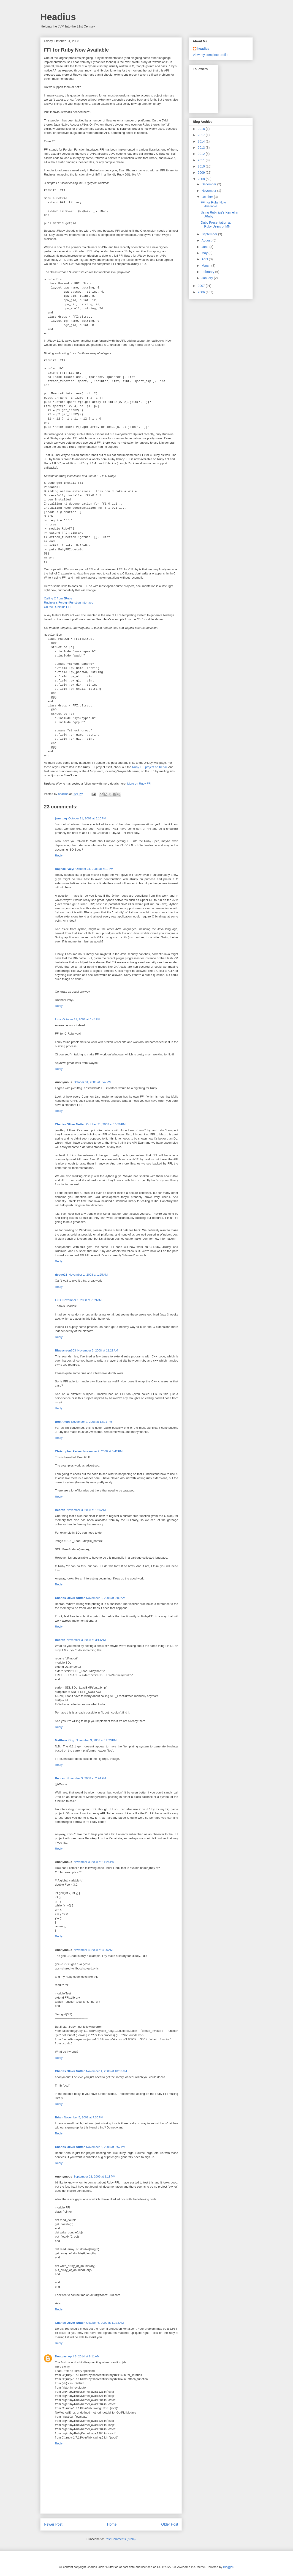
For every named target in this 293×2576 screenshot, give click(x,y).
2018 (202, 129)
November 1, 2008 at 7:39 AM (82, 1300)
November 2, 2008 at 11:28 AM (97, 1350)
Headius (58, 17)
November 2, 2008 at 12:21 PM (91, 1421)
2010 (202, 166)
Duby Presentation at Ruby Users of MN (216, 224)
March (206, 265)
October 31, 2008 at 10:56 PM (105, 1124)
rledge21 (61, 1274)
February (208, 272)
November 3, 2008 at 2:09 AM (105, 1598)
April (205, 259)
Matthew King (64, 1740)
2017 (202, 135)
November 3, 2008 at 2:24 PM (86, 1778)
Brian (58, 2117)
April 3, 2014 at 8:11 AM (83, 2356)
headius (203, 48)
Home (112, 2524)
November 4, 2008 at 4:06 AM (93, 1950)
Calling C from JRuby (58, 598)
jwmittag (61, 818)
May (204, 253)
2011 (202, 160)
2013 (202, 147)
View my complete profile (210, 55)
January (207, 278)
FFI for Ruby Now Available (213, 204)
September (209, 234)
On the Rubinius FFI (57, 607)
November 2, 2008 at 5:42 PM (103, 1451)
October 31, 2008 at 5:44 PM (81, 1019)
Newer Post (53, 2524)
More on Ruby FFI (139, 783)
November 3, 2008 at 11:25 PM (93, 1862)
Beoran (60, 1510)
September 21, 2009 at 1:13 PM (94, 2176)
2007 (202, 286)
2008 (202, 179)
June (205, 247)
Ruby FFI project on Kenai (149, 767)
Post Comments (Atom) (120, 2539)
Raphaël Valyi (64, 869)
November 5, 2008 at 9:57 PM (105, 2147)
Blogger (228, 2567)
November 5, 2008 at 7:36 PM (83, 2117)
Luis (58, 1019)
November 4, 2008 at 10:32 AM (106, 2071)
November (209, 190)
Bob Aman (62, 1421)
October (207, 197)
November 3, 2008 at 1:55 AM (86, 1510)
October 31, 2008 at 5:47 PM (92, 1082)
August (206, 240)
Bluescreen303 (65, 1350)
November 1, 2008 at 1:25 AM (88, 1274)
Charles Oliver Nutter (70, 1124)
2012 (202, 154)
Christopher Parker (68, 1451)
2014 (202, 141)
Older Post (169, 2524)
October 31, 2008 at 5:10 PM (87, 818)
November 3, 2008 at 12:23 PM (96, 1740)
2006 (202, 292)
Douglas (61, 2356)
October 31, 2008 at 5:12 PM (94, 869)
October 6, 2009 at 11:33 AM (105, 2322)
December (209, 184)
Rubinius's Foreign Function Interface (68, 602)
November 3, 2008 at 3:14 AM (86, 1640)
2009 (202, 172)
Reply (58, 855)
